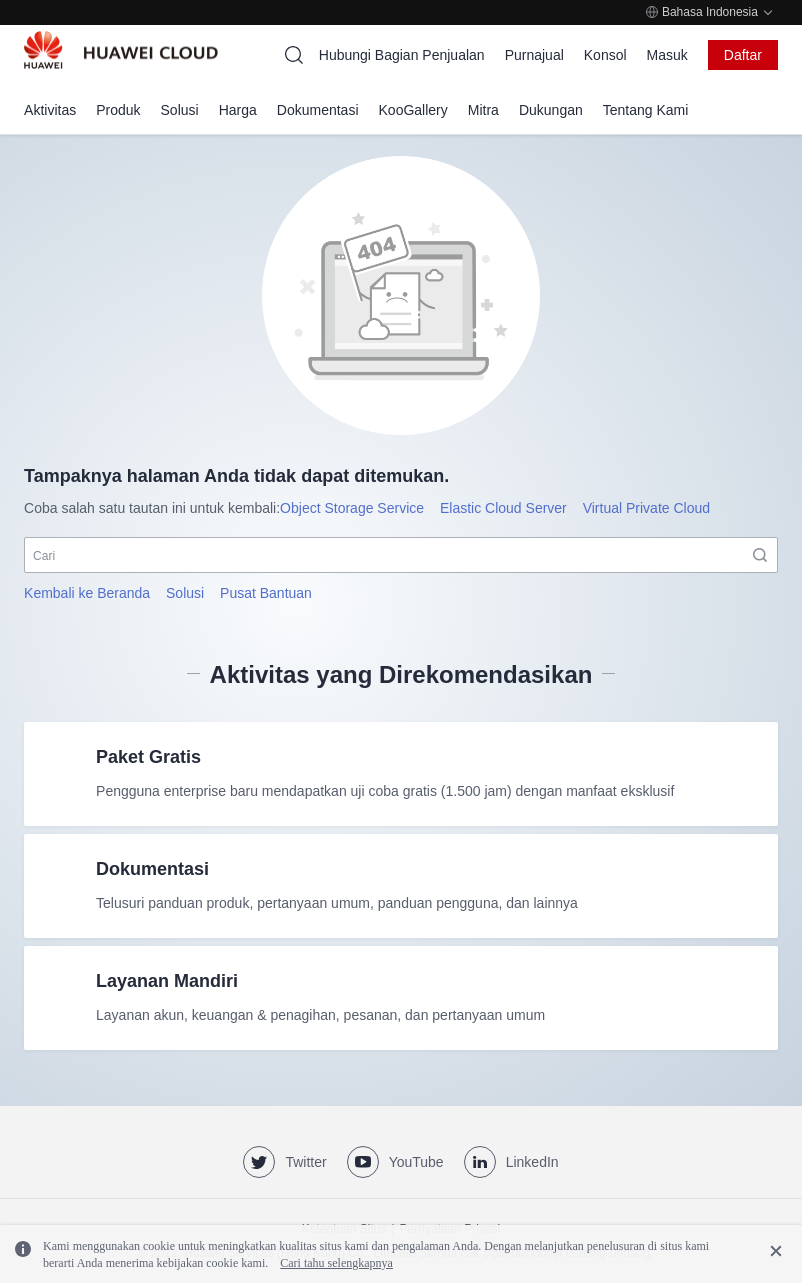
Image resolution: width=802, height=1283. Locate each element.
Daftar (743, 55)
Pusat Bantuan (266, 593)
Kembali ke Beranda (87, 593)
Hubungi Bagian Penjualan (402, 55)
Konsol (605, 55)
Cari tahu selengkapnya (336, 1263)
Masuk (667, 55)
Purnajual (534, 55)
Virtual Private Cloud (646, 508)
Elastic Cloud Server (503, 508)
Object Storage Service (352, 508)
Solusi (185, 593)
